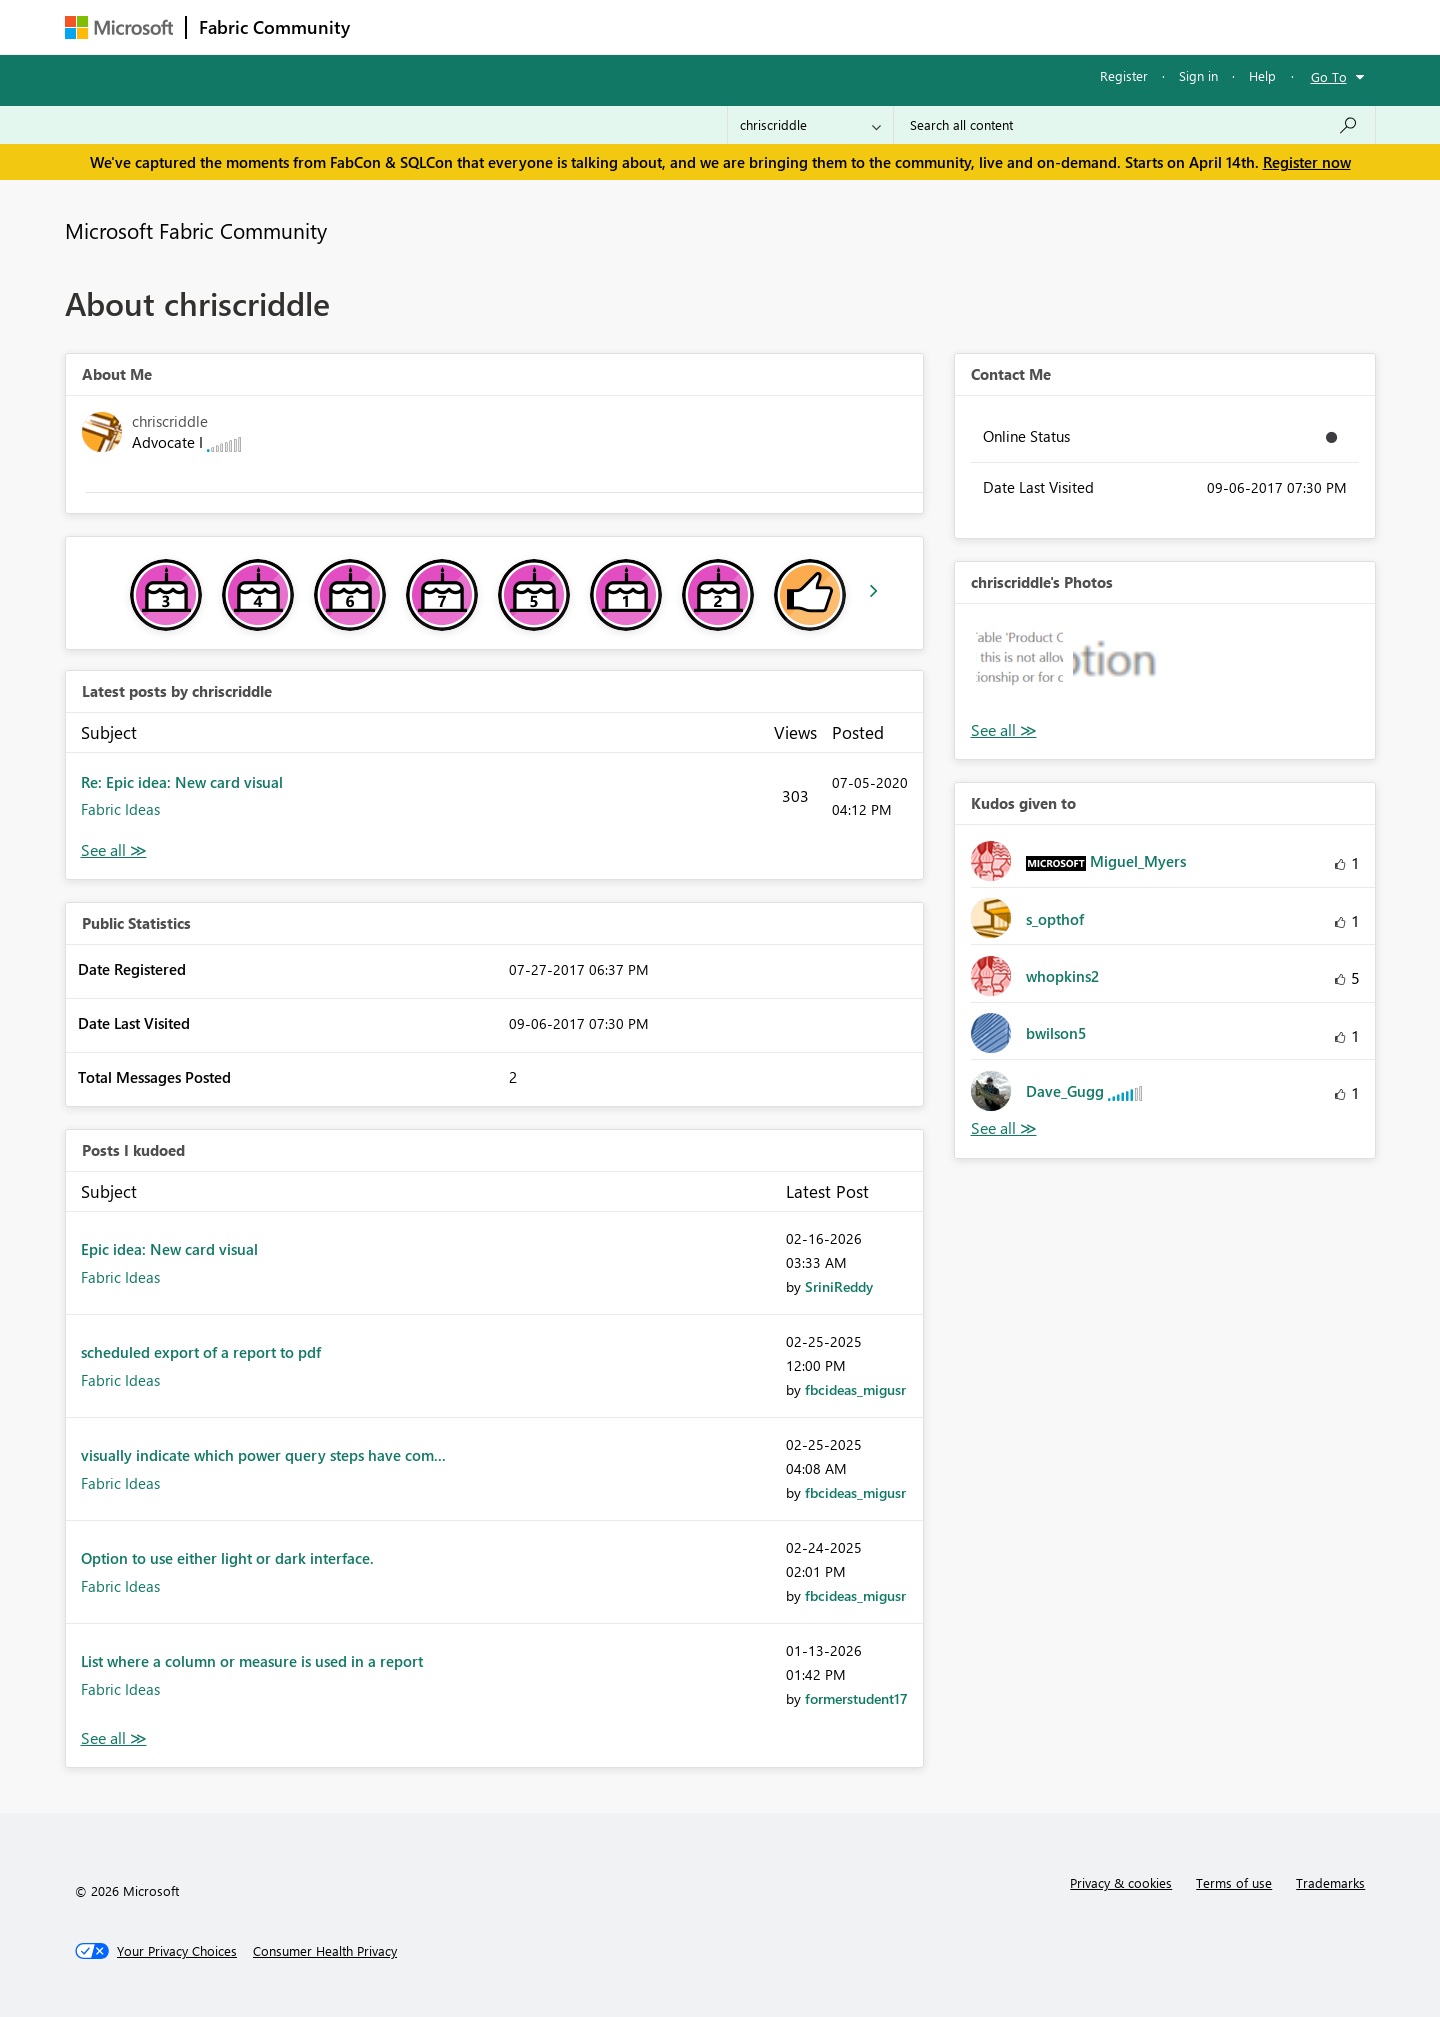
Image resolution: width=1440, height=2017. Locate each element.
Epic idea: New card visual (169, 1249)
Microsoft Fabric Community (196, 230)
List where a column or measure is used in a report (252, 1661)
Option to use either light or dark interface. (227, 1558)
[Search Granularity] (810, 125)
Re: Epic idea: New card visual (182, 782)
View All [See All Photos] (1004, 730)
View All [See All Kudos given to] (1004, 1128)
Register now (1307, 162)
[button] (1019, 668)
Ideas (565, 26)
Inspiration (483, 26)
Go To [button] (1329, 76)
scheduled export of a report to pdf (201, 1352)
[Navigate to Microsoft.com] (119, 27)
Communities (654, 26)
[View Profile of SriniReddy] (839, 1286)
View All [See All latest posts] (114, 850)
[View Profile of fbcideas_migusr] (855, 1389)
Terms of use (1234, 1882)
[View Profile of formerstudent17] (856, 1698)
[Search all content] (1134, 125)
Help (1262, 75)
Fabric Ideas (120, 809)
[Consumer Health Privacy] (325, 1951)
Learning (821, 26)
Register (1124, 75)
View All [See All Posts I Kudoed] (114, 1738)
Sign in (1198, 75)
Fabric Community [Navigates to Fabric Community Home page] (274, 27)
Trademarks (1330, 1882)
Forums (395, 26)
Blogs (744, 26)
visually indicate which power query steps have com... (263, 1455)
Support (905, 26)
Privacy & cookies (1121, 1882)
